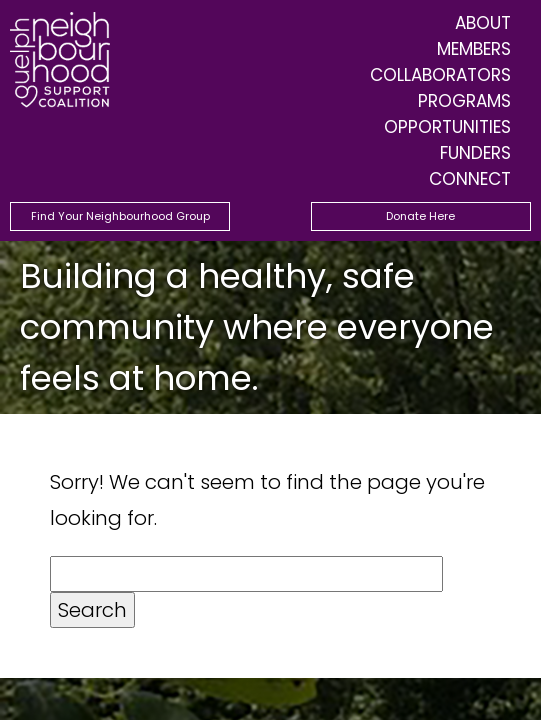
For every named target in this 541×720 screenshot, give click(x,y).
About (483, 23)
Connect (470, 179)
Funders (475, 153)
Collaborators (440, 75)
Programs (464, 101)
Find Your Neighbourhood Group (120, 216)
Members (474, 49)
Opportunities (447, 127)
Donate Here (420, 216)
